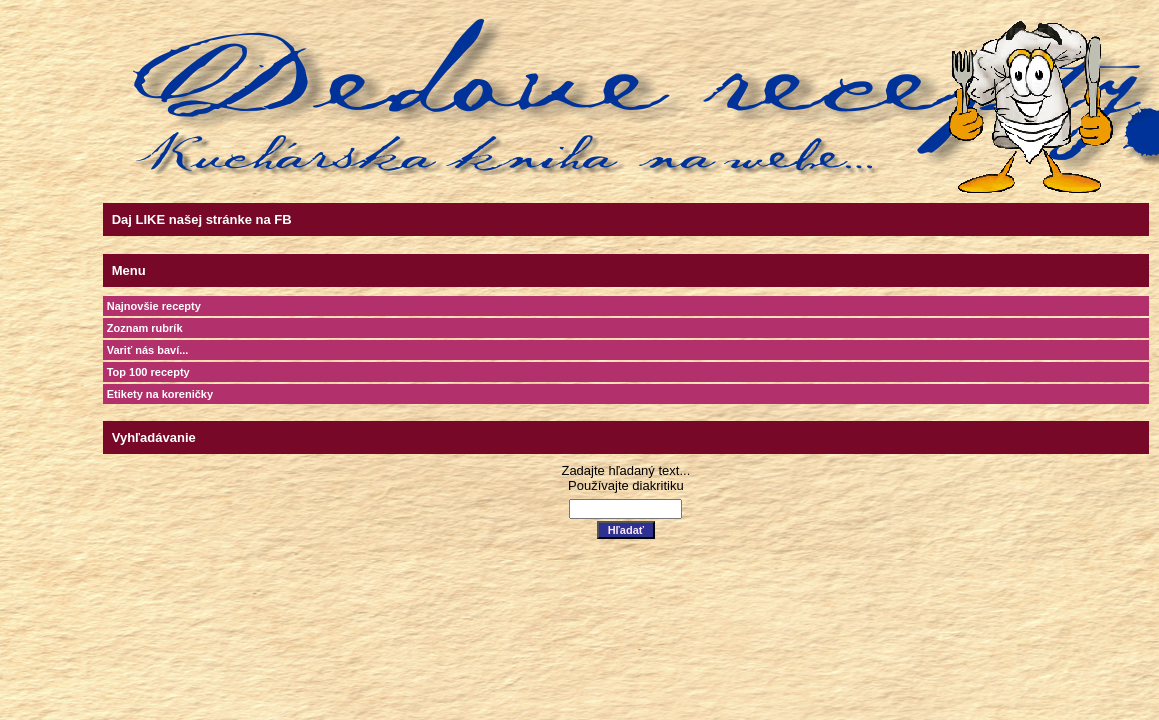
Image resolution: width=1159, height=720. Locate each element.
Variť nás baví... (148, 350)
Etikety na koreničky (160, 394)
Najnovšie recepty (154, 306)
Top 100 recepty (148, 372)
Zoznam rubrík (145, 328)
